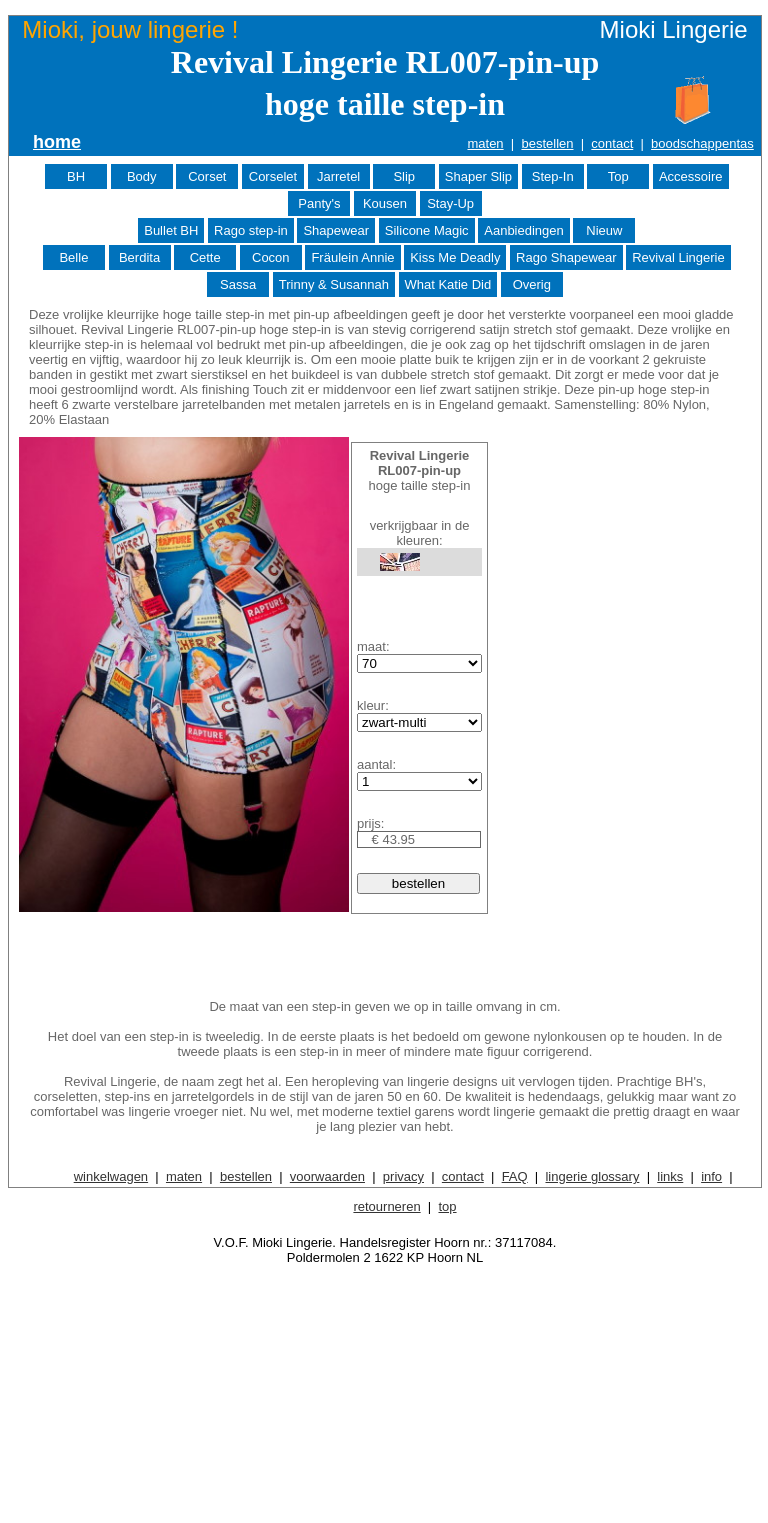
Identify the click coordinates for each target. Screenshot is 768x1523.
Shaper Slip (478, 176)
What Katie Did (448, 284)
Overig (532, 284)
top (447, 1206)
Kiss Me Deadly (455, 257)
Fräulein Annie (352, 257)
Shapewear (336, 230)
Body (142, 176)
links (670, 1176)
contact (612, 143)
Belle (73, 257)
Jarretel (338, 176)
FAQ (515, 1176)
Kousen (385, 203)
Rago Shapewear (566, 257)
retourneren (386, 1206)
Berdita (139, 257)
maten (485, 143)
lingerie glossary (592, 1176)
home (57, 142)
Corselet (273, 176)
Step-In (553, 176)
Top (618, 176)
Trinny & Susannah (334, 284)
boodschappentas (702, 143)
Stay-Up (450, 203)
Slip (404, 176)
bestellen (547, 143)
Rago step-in (251, 230)
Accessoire (691, 176)
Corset (207, 176)
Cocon (271, 257)
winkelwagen (111, 1176)
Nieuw (604, 230)
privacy (403, 1176)
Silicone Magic (427, 230)
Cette (205, 257)
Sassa (238, 284)
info (711, 1176)
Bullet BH (171, 230)
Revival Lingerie (678, 257)
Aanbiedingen (524, 230)
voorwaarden (327, 1176)
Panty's (319, 203)
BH (76, 176)
